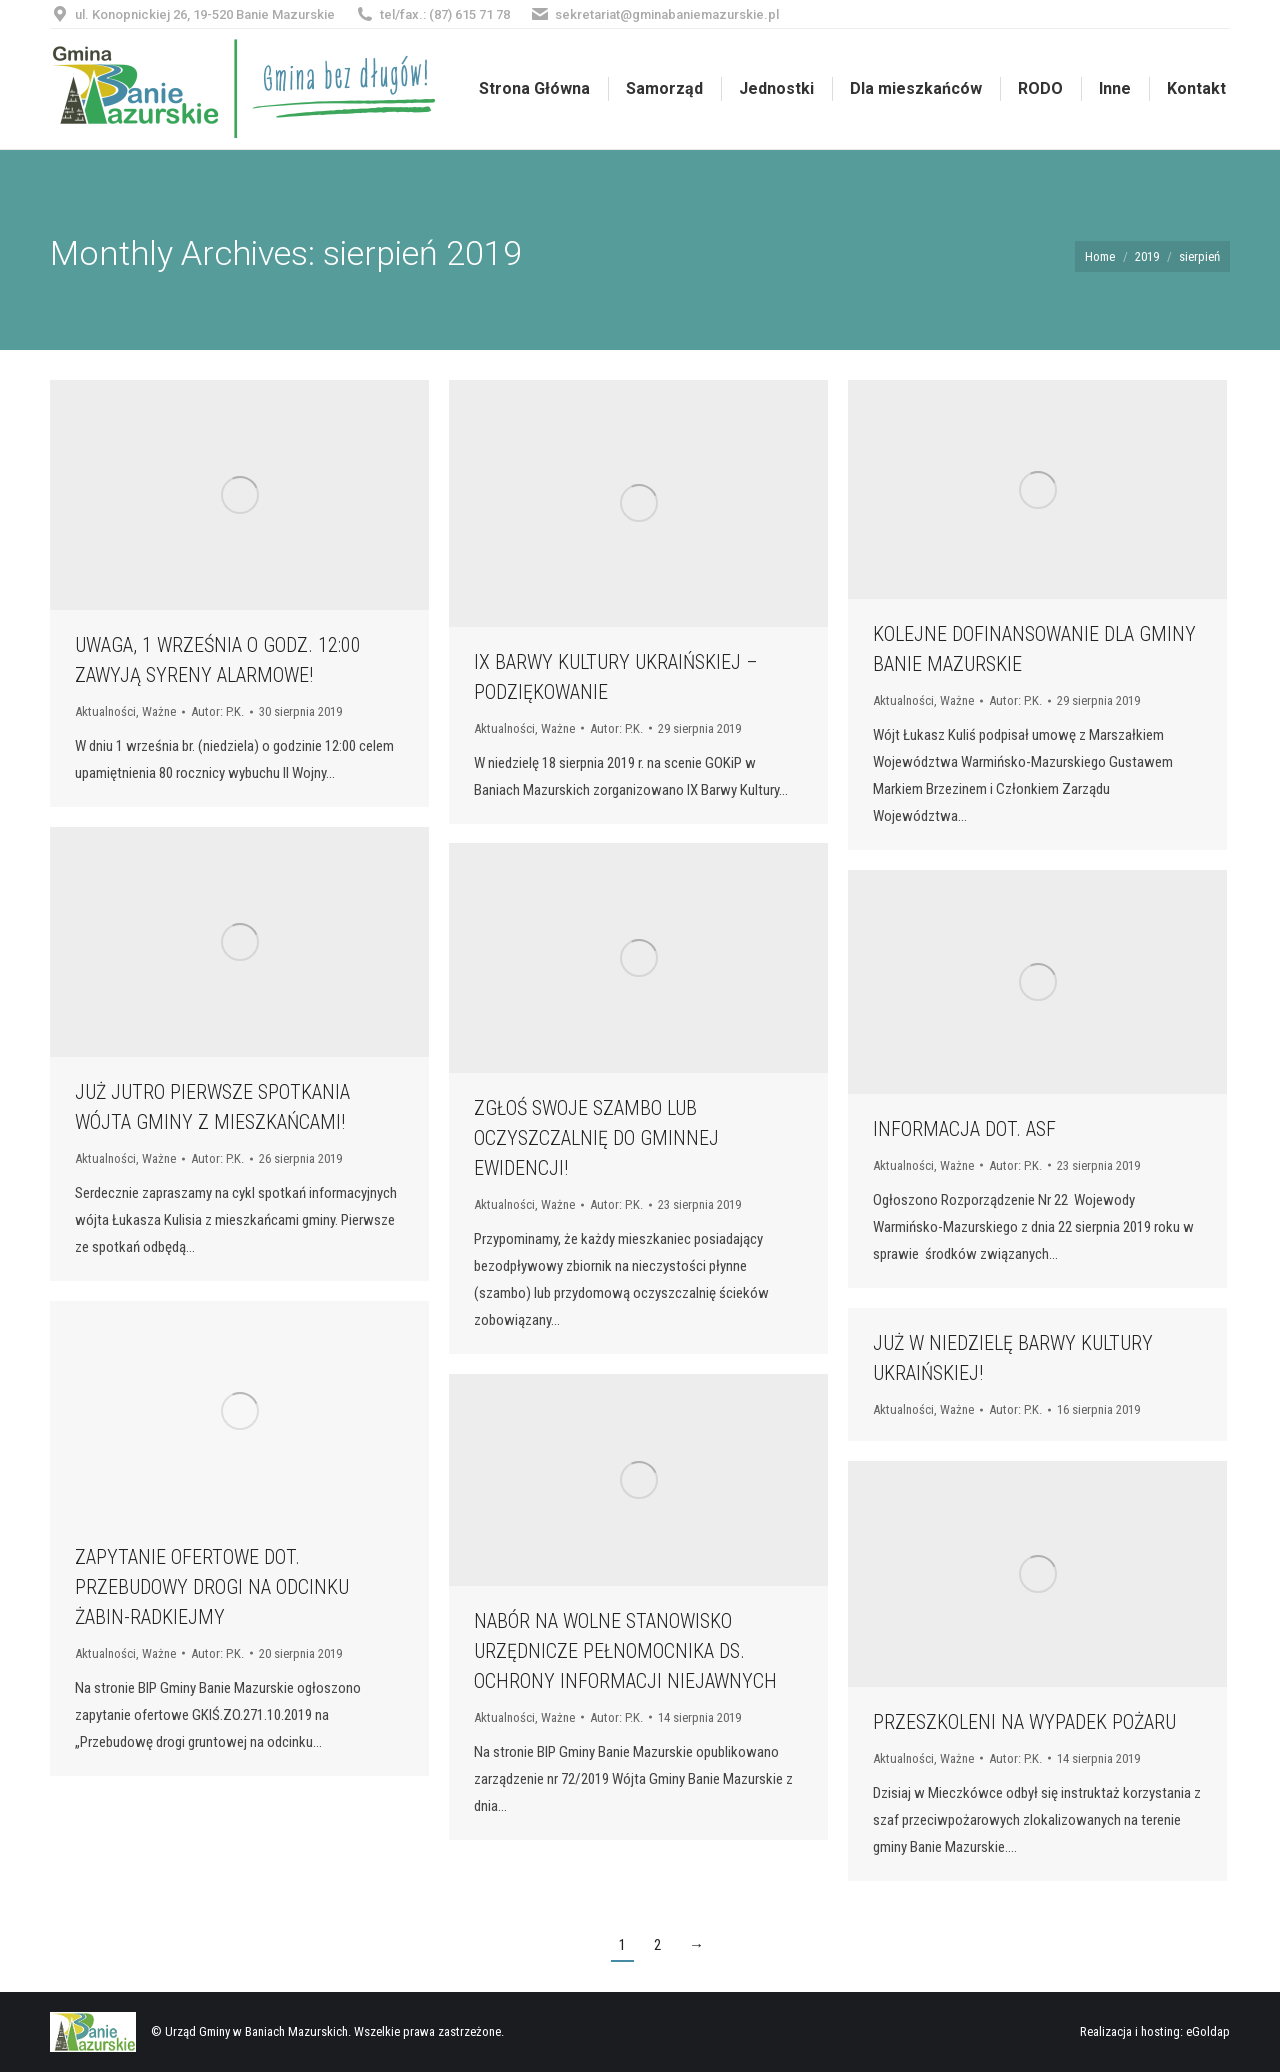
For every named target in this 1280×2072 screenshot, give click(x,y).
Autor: (217, 711)
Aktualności (105, 711)
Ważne (159, 711)
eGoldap (1208, 2031)
